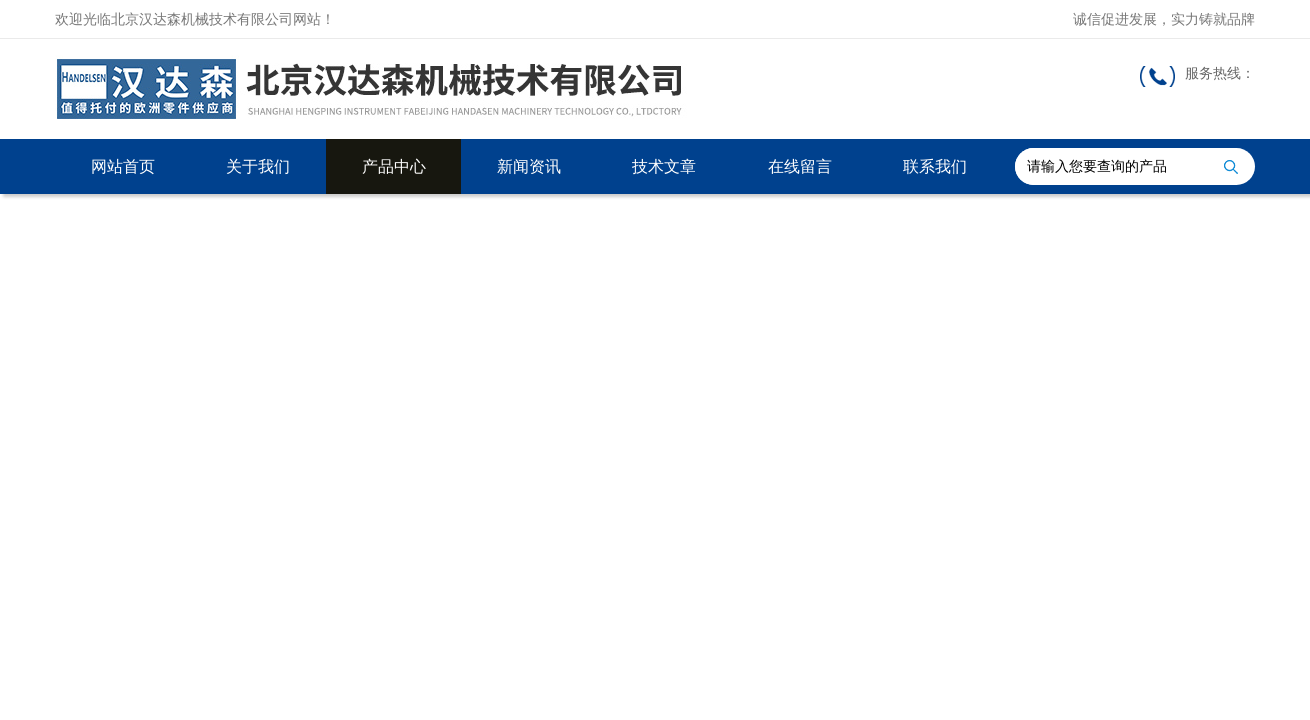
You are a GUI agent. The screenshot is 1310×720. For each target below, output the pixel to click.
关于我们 (258, 166)
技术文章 (664, 166)
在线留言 (800, 166)
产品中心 (394, 166)
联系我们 (935, 166)
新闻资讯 (529, 166)
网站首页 (123, 166)
